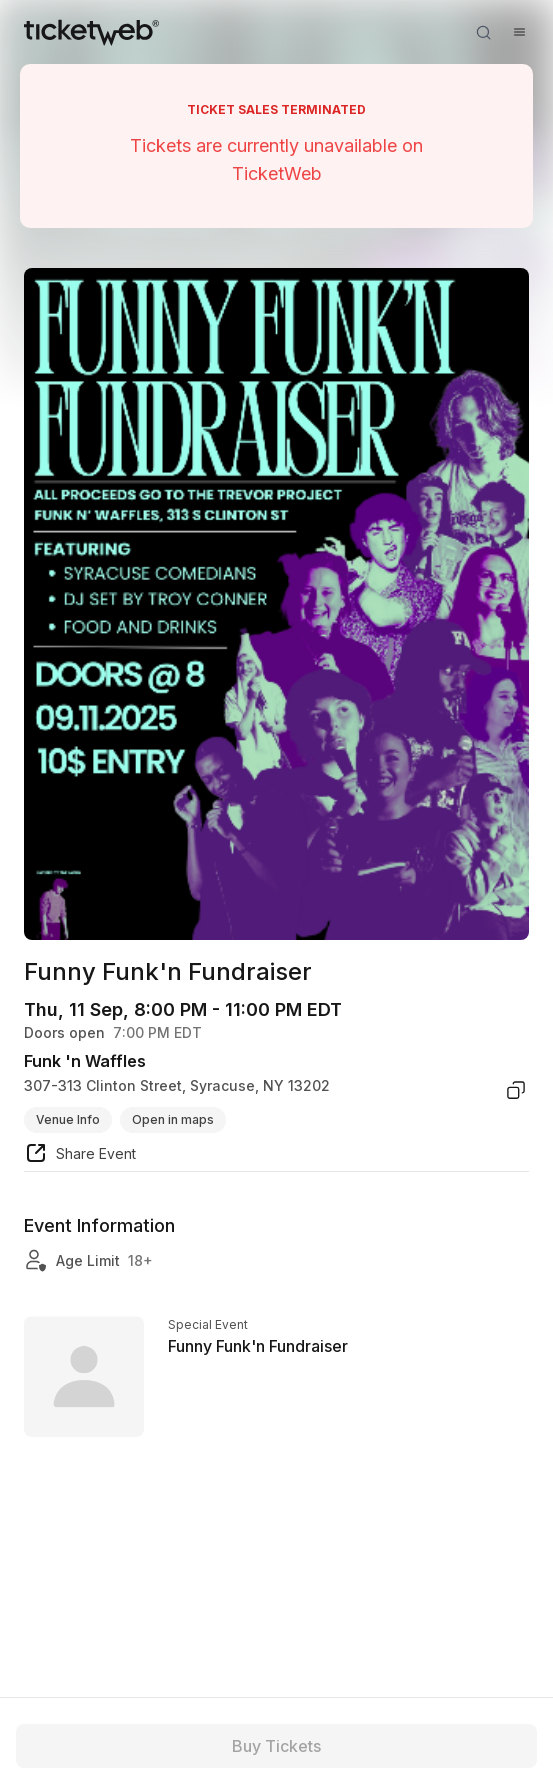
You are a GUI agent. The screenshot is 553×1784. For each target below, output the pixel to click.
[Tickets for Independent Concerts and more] (91, 32)
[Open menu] (519, 32)
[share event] (80, 1156)
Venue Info (68, 1119)
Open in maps (173, 1119)
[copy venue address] (516, 1090)
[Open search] (483, 32)
